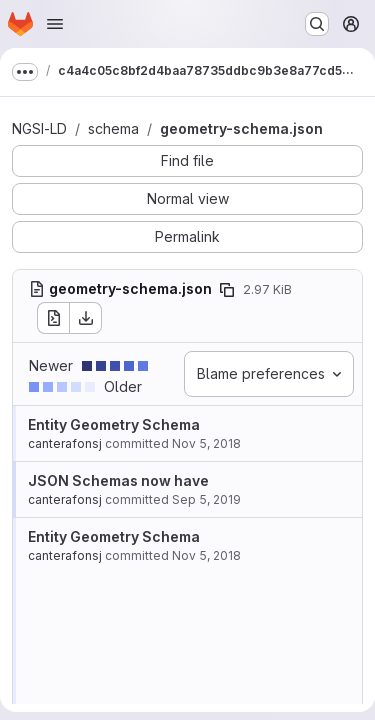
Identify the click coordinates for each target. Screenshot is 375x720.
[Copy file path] (227, 290)
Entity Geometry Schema (114, 424)
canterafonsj (65, 443)
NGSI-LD (39, 128)
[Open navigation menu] (55, 24)
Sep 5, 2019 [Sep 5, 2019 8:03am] (206, 499)
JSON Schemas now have (118, 480)
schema (113, 128)
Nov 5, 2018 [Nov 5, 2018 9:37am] (206, 443)
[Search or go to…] (317, 24)
